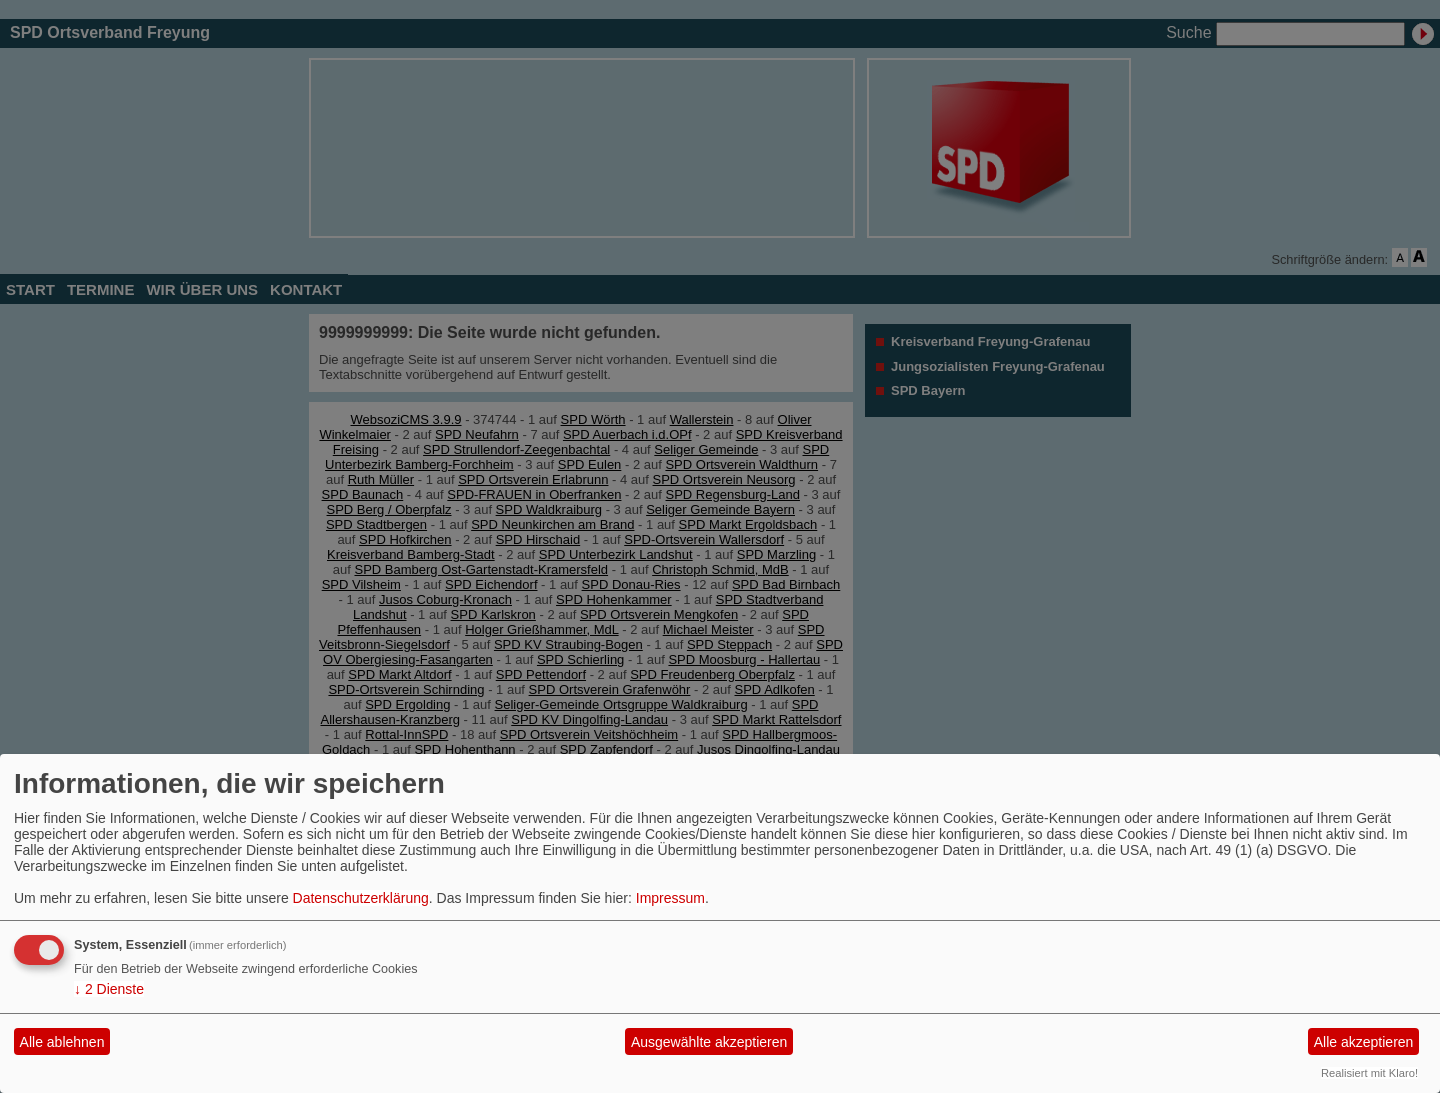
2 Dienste (109, 989)
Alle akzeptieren (1364, 1042)
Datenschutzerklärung (361, 898)
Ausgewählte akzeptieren (709, 1042)
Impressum (670, 898)
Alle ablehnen (62, 1042)
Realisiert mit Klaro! (1369, 1073)
